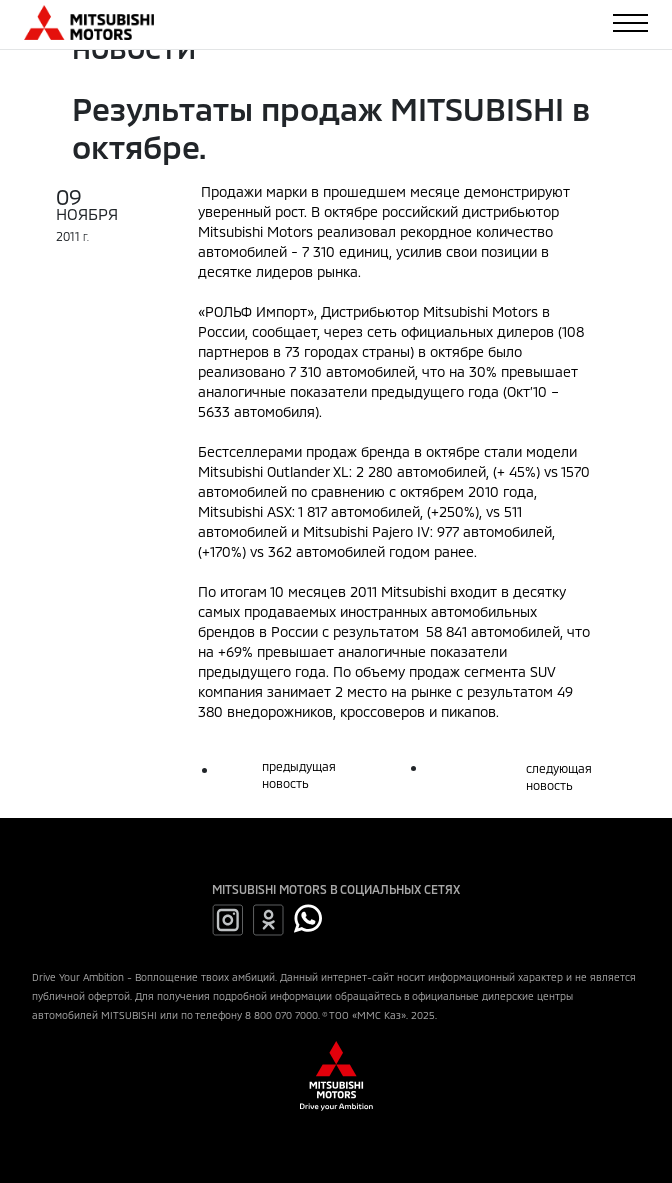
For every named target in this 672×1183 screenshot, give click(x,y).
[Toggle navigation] (630, 23)
